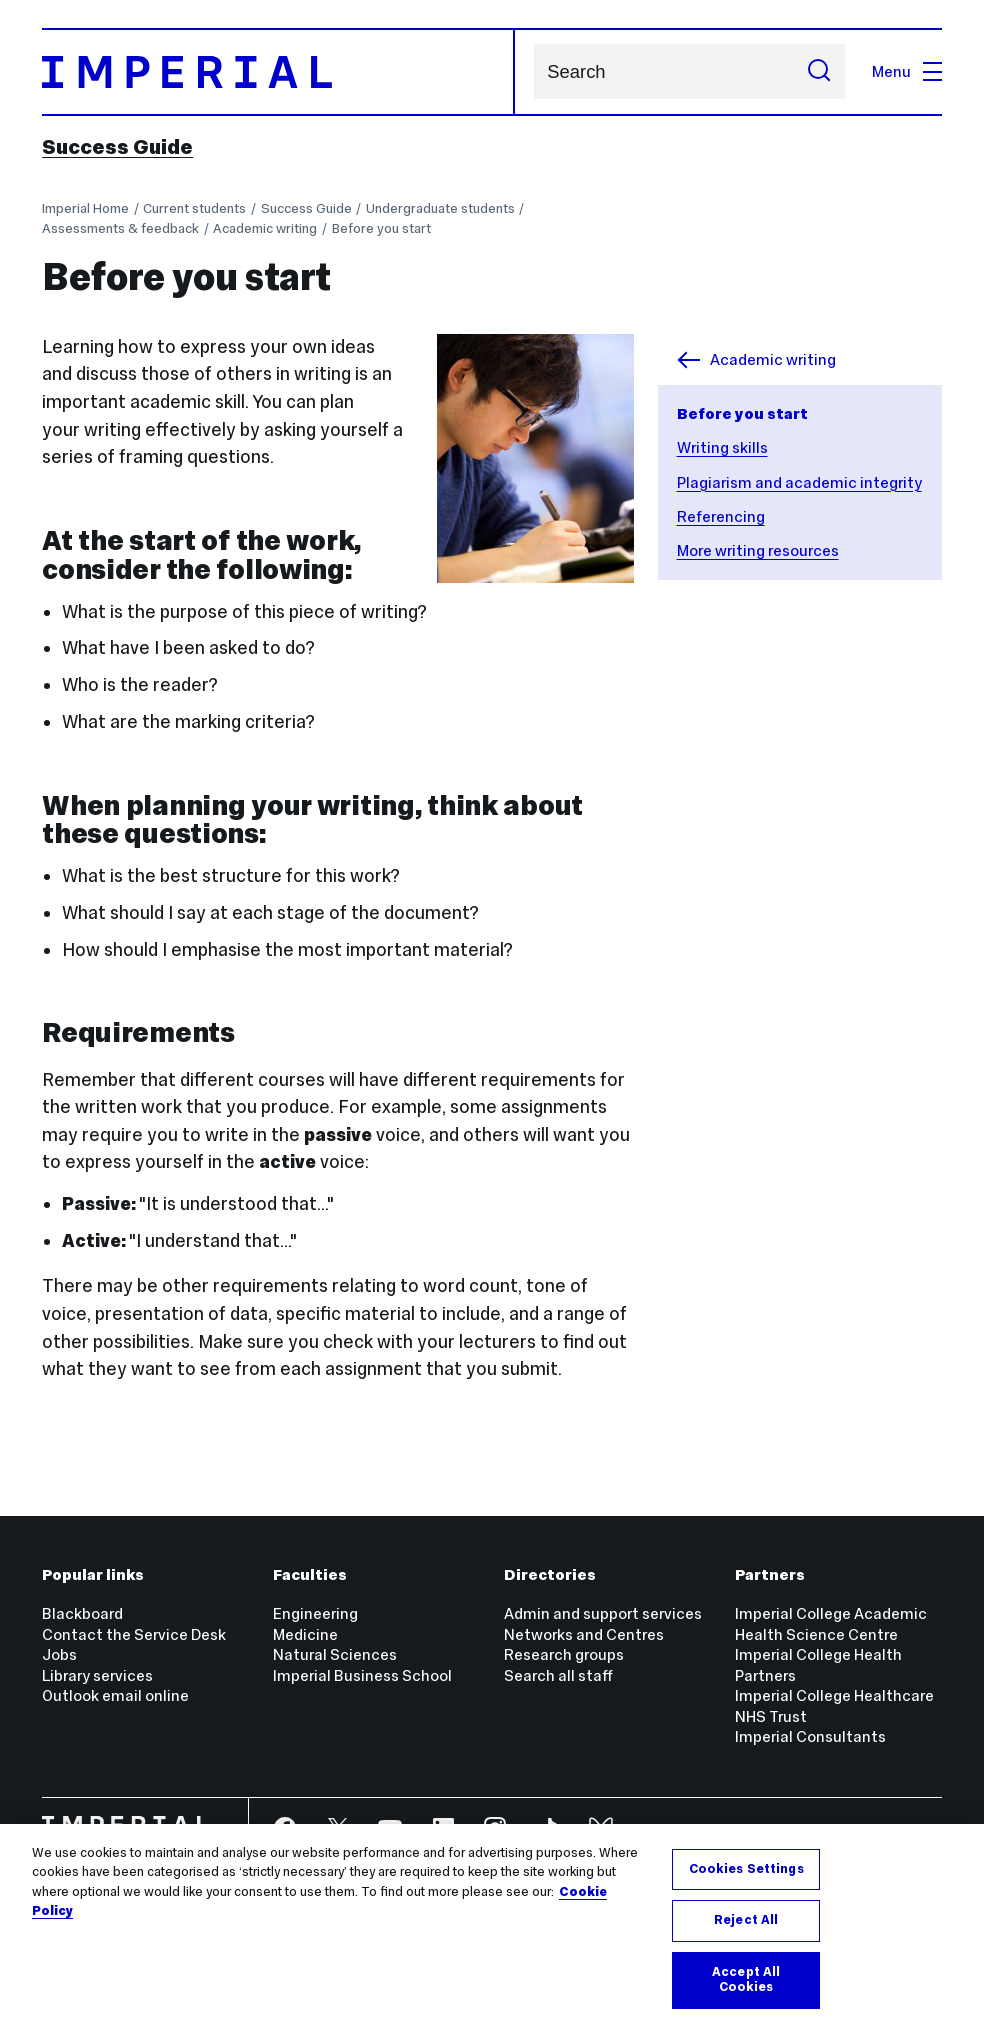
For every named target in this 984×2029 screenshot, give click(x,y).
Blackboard (82, 1613)
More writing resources (758, 550)
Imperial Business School (362, 1675)
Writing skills (722, 447)
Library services (97, 1675)
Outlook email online (115, 1695)
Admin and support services (603, 1613)
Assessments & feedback (120, 228)
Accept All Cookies (746, 1980)
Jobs (59, 1654)
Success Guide (117, 147)
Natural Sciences (335, 1654)
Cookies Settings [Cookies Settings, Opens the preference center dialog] (746, 1869)
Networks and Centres (584, 1634)
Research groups (564, 1654)
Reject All (746, 1920)
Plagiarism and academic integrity (799, 482)
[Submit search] (819, 71)
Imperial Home (85, 208)
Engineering (315, 1613)
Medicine (305, 1634)
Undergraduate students (440, 208)
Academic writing (265, 228)
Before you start (381, 228)
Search (533, 71)
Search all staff (558, 1675)
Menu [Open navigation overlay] (907, 71)
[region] (492, 1926)
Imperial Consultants (810, 1736)
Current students (194, 208)
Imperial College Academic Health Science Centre (831, 1624)
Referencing (721, 516)
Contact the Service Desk (134, 1634)
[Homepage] (278, 72)
